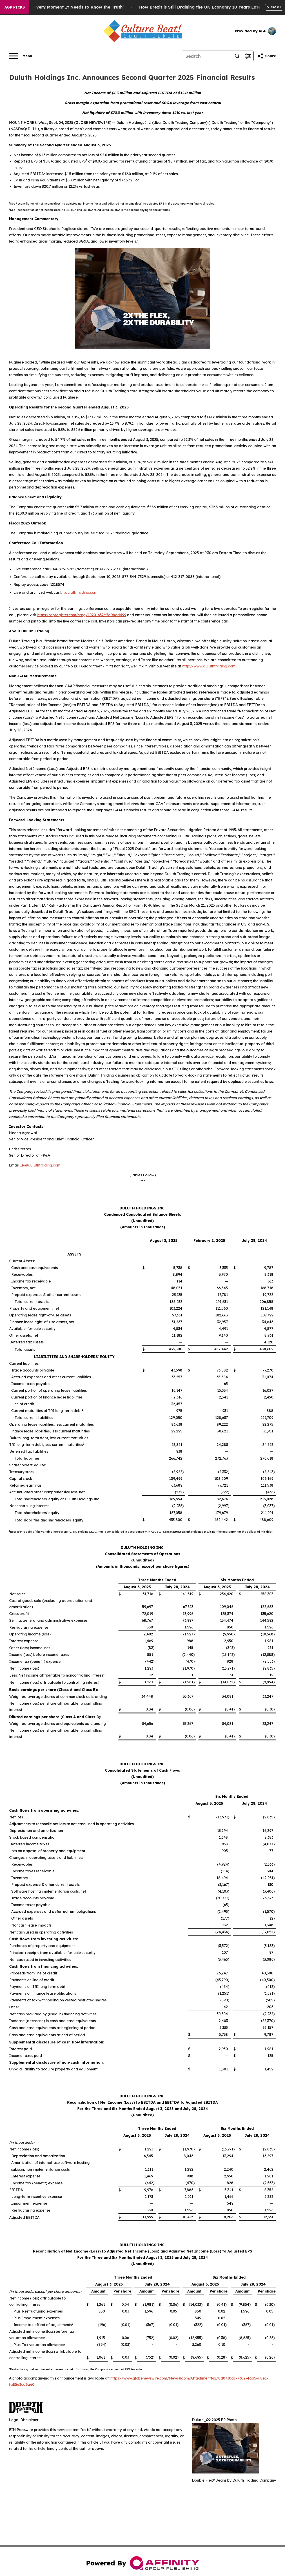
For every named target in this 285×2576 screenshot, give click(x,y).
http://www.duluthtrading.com (208, 666)
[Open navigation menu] (20, 55)
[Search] (207, 56)
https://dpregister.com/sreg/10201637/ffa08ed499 (81, 615)
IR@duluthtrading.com (40, 1165)
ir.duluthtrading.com (79, 592)
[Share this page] (266, 55)
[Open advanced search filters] (248, 56)
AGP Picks (14, 7)
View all (274, 7)
